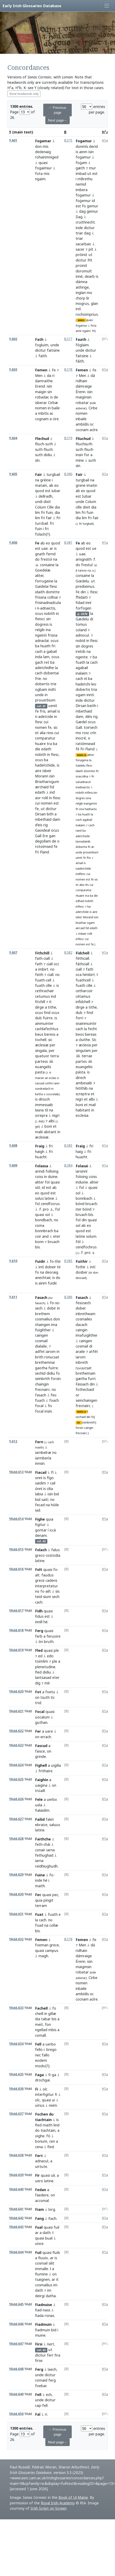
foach (54, 1400)
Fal (37, 2414)
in (49, 407)
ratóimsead (85, 743)
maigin (40, 391)
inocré (81, 738)
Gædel (81, 721)
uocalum (42, 1717)
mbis (52, 2029)
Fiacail (41, 1472)
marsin (39, 1078)
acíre (94, 429)
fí (52, 1472)
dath (47, 2232)
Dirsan (40, 814)
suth (49, 443)
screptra (83, 1093)
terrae (87, 1055)
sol (47, 1214)
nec (38, 2055)
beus (39, 1034)
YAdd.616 (16, 1569)
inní (88, 602)
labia (39, 1493)
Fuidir (40, 1261)
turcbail (41, 523)
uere (49, 1731)
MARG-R (81, 1411)
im (55, 2284)
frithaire (45, 1770)
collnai (52, 597)
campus (51, 1950)
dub (38, 1017)
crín (93, 732)
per (52, 1044)
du (51, 2114)
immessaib (44, 1104)
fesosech (83, 1302)
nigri (55, 1115)
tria (94, 689)
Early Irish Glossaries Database (31, 5)
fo (84, 205)
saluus (54, 1824)
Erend (40, 386)
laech (52, 2369)
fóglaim (82, 344)
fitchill (40, 1001)
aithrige (82, 287)
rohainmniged (46, 157)
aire (38, 770)
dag (82, 211)
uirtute (41, 2166)
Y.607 (13, 953)
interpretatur (46, 1585)
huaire (40, 743)
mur (92, 167)
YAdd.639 (16, 2175)
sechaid (81, 1417)
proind (81, 265)
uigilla (56, 1765)
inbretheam (85, 1313)
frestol (46, 559)
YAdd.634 (16, 2044)
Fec (38, 1894)
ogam (80, 694)
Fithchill (42, 953)
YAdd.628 (16, 1839)
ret (46, 662)
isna (88, 798)
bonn (39, 1241)
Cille (50, 507)
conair (40, 1849)
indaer (82, 934)
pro (46, 1209)
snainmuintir (86, 1023)
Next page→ (57, 120)
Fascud (41, 1745)
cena (39, 2146)
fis (50, 1405)
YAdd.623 (16, 1745)
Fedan (40, 2189)
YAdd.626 (16, 1799)
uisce (39, 2243)
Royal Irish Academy (58, 2502)
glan (94, 303)
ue (94, 548)
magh (43, 1955)
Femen (41, 369)
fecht (92, 1028)
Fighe (40, 1519)
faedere (42, 2195)
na (37, 480)
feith (39, 974)
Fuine (40, 1874)
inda (38, 656)
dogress (42, 624)
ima (54, 1324)
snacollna (82, 776)
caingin (81, 1329)
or (77, 1394)
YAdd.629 (16, 1874)
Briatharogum (47, 781)
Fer (38, 1731)
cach (38, 651)
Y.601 (13, 140)
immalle (41, 2268)
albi (52, 1120)
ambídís (82, 424)
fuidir (52, 1283)
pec (55, 1894)
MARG (81, 320)
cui (46, 721)
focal (39, 1405)
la (57, 564)
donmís (82, 146)
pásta (80, 1072)
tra (49, 743)
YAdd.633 (16, 2008)
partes (81, 1061)
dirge (39, 1007)
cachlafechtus (46, 1028)
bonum (41, 2141)
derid (93, 146)
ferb (38, 1636)
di (91, 618)
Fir (37, 2175)
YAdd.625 (16, 1779)
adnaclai (42, 640)
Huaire (80, 896)
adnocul (82, 635)
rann (56, 1083)
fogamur (83, 157)
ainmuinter (44, 1023)
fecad (40, 1504)
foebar (40, 2385)
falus (55, 1549)
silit (51, 2263)
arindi (39, 1171)
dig (37, 1683)
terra (54, 1055)
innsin (39, 1463)
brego (51, 2049)
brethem (42, 1313)
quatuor (42, 1055)
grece (39, 1580)
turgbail (53, 474)
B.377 (68, 339)
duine (52, 1176)
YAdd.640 (16, 2189)
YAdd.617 (16, 1610)
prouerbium (45, 700)
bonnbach (84, 1198)
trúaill (40, 1790)
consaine (47, 564)
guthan (41, 1722)
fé (77, 748)
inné (79, 276)
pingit (48, 1900)
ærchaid (42, 786)
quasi (43, 162)
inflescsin (91, 792)
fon (48, 2024)
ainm (83, 151)
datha (51, 2295)
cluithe (84, 1039)
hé (45, 1621)
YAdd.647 (16, 2344)
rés (87, 885)
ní (85, 678)
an (46, 1078)
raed (79, 830)
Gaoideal (42, 830)
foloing (82, 1176)
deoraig (51, 1272)
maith (40, 1885)
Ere (45, 835)
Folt (38, 1569)
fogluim (41, 344)
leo (93, 684)
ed (40, 1655)
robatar (82, 402)
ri (53, 375)
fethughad (44, 1855)
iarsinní (81, 1171)
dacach (81, 1324)
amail (51, 711)
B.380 (68, 474)
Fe (54, 369)
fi (49, 2074)
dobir (51, 1308)
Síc (94, 1039)
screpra (41, 1115)
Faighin (41, 1779)
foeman (41, 1944)
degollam (43, 841)
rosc (85, 732)
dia (57, 507)
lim (37, 512)
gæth (80, 167)
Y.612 (13, 1441)
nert (50, 2344)
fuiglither (43, 1329)
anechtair (42, 1277)
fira (57, 2355)
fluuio (43, 2257)
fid (52, 786)
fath (38, 958)
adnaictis (47, 608)
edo (50, 1655)
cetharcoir (84, 990)
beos (80, 1034)
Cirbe (93, 407)
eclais (52, 1078)
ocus (39, 613)
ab (51, 485)
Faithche (43, 1839)
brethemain (85, 1373)
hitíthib (82, 1088)
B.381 (68, 543)
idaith (40, 591)
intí (78, 308)
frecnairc (42, 1389)
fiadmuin (42, 2329)
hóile (55, 1504)
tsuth (45, 1697)
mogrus (82, 303)
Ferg (39, 1630)
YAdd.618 (16, 1630)
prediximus (85, 586)
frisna (52, 635)
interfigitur (44, 2094)
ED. (79, 1422)
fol (47, 1182)
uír (53, 2175)
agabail (82, 667)
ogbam (41, 689)
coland (81, 629)
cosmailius (43, 1319)
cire (56, 418)
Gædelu (82, 618)
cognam (42, 418)
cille (79, 507)
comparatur (45, 738)
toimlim (41, 1661)
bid (37, 1499)
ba (37, 645)
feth (38, 1844)
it (50, 1001)
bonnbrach (44, 1230)
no (45, 678)
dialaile (41, 1346)
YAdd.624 (16, 1765)
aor (38, 797)
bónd (80, 1203)
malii (39, 1131)
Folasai (82, 1165)
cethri (49, 1083)
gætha (81, 1378)
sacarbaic (83, 243)
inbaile (81, 418)
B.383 (68, 1145)
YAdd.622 (16, 1731)
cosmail (41, 1340)
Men (38, 375)
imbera (82, 189)
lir (87, 298)
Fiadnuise (43, 2304)
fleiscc (40, 618)
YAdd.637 (16, 2114)
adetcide (45, 716)
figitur (40, 1524)
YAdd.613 (16, 1472)
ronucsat (51, 1357)
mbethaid (43, 819)
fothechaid (85, 1389)
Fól (78, 1241)
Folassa (41, 1165)
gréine (45, 480)
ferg (52, 2380)
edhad (80, 901)
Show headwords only (24, 94)
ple (56, 1650)
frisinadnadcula (48, 602)
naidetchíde (83, 868)
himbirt (89, 974)
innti (90, 694)
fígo (50, 1477)
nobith (49, 613)
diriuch (44, 1099)
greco (40, 1555)
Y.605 (13, 474)
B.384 (68, 1165)
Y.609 (13, 1165)
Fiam (39, 2209)
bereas (90, 1034)
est (95, 173)
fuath (80, 662)
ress (50, 732)
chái (47, 1844)
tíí (46, 1110)
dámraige (84, 386)
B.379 (68, 438)
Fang (39, 2218)
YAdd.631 (16, 1914)
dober (81, 1308)
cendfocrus (50, 1203)
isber (79, 917)
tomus (81, 624)
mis (45, 146)
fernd (51, 553)
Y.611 (13, 1297)
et (37, 732)
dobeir (50, 1266)
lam (46, 656)
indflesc (81, 874)
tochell (40, 1039)
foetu (50, 1691)
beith (91, 705)
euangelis (43, 1066)
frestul (87, 564)
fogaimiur (43, 167)
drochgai (42, 2080)
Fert (39, 2155)
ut (89, 173)
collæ (53, 1925)
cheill (39, 2013)
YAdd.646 (16, 2324)
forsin (56, 1378)
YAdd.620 (16, 1691)
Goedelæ (42, 570)
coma (39, 1225)
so (57, 1302)
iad (37, 1510)
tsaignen (42, 2279)
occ (56, 963)
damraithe (44, 380)
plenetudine (45, 1666)
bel (56, 1493)
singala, (41, 1050)
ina (48, 629)
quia (49, 1519)
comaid (41, 2380)
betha (39, 1094)
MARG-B (81, 755)
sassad (39, 1083)
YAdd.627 (16, 1819)
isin (91, 151)
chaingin (42, 1384)
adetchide (82, 912)
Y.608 (13, 1145)
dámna (81, 281)
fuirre (47, 1017)
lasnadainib (83, 841)
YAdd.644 (16, 2252)
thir (58, 1261)
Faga (39, 2074)
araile (80, 1351)
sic (56, 727)
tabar (46, 2018)
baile (56, 407)
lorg (51, 2209)
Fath (39, 339)
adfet (40, 1351)
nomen (41, 407)
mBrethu (85, 178)
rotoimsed (44, 846)
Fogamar (43, 140)
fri (43, 512)
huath (45, 645)
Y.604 (13, 438)
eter (56, 1236)
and (45, 1236)
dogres (87, 646)
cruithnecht (85, 222)
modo (40, 2065)
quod (39, 490)
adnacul (41, 2160)
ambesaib (84, 1082)
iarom (51, 1351)
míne (80, 460)
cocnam (82, 429)
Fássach (82, 1384)
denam (41, 1535)
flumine (41, 2274)
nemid (81, 184)
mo (89, 292)
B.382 (68, 953)
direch (81, 1077)
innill (38, 1621)
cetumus (42, 996)
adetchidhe (44, 667)
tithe (52, 1007)
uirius (39, 2105)
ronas (49, 2315)
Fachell (41, 2008)
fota (39, 173)
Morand (88, 917)
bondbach (43, 1219)
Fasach (41, 1297)
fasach (40, 1394)
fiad (38, 2309)
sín (37, 460)
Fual (39, 2227)
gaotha (41, 1367)
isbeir (46, 770)
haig (79, 1151)
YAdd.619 (16, 1650)
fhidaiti (82, 597)
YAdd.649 (16, 2394)
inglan (81, 292)
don (38, 146)
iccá (53, 1530)
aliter (39, 575)
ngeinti (41, 635)
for (86, 454)
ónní (38, 1488)
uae (44, 548)
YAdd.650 (16, 2414)
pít (91, 249)
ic (58, 1078)
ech (49, 2394)
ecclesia (82, 1115)
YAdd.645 (16, 2304)
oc (92, 424)
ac (51, 413)
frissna (40, 597)
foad (39, 1925)
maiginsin (83, 397)
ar (51, 548)
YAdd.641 (16, 2209)
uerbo (52, 1799)
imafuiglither (87, 1335)
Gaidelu (80, 765)
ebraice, (41, 1824)
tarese (82, 570)
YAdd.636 (16, 2089)
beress (49, 1034)
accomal (42, 2200)
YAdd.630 (16, 1894)
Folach (41, 1549)
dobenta (81, 847)
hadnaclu (91, 809)
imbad (81, 173)
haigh (39, 1151)
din (83, 591)
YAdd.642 (16, 2218)
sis (57, 1591)
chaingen (42, 1324)
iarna (50, 1849)
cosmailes (84, 1319)
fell (45, 2405)
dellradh (45, 496)
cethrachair (44, 990)
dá (93, 375)
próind (81, 254)
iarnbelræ (43, 1452)
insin (79, 454)
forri (79, 1017)
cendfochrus (86, 1246)
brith (39, 1357)
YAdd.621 (16, 1711)
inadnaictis (83, 787)
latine (49, 1198)
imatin (92, 485)
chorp (80, 298)
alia (43, 732)
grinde (40, 1756)
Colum (40, 507)
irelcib (80, 651)
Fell (38, 2044)
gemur (92, 205)
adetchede (83, 836)
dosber (82, 1272)
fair (49, 517)
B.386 (68, 1297)
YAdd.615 (16, 1549)
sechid (40, 1373)
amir (79, 331)
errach (45, 1736)
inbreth (82, 1362)
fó (48, 2135)
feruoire (53, 1636)
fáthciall (82, 963)
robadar (41, 397)
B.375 (68, 140)
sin (49, 391)
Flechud (42, 438)
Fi (36, 2089)
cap (38, 2405)
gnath (40, 553)
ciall (47, 958)
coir (38, 1236)
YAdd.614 (16, 1519)
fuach (40, 1400)
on (37, 1697)
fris (42, 711)
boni (48, 1126)
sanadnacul (83, 782)
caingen (41, 1335)
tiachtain (48, 2130)
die (37, 748)
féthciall (82, 958)
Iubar (86, 496)
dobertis (42, 683)
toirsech (90, 727)
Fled (39, 1650)
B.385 (68, 1261)
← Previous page (57, 110)
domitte (53, 591)
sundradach (42, 1089)
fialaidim (42, 1810)
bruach (53, 1241)
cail (52, 1483)
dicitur (89, 227)
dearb (90, 276)
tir (59, 1266)
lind (56, 2125)
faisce (40, 1751)
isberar (40, 402)
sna (81, 809)
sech (38, 1308)
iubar (55, 490)
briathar (81, 923)
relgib (40, 629)
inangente (90, 803)
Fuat (39, 1914)
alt (37, 1575)
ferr (50, 2355)
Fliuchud (83, 438)
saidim (40, 1483)
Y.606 (13, 543)
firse (38, 2360)
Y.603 (13, 369)
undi (38, 501)
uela (38, 1804)
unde (54, 344)
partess (41, 1061)
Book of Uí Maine (73, 2497)
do (37, 559)
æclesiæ (42, 1044)
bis (37, 1246)
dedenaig (43, 151)
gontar (41, 1530)
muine (40, 2335)
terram (41, 1905)
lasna (39, 1110)
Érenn (80, 391)
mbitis (43, 413)
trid (38, 1702)
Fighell (41, 1765)
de (56, 397)
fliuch (39, 443)
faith (43, 355)
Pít (90, 260)
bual (48, 2238)
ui (53, 2099)
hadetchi (83, 684)
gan (52, 835)
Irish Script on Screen (48, 2508)
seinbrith (42, 1378)
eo (56, 485)
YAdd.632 (16, 1939)
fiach (52, 2218)
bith (50, 814)
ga (54, 2074)
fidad (80, 602)
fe (37, 711)
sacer (80, 249)
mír (46, 1683)
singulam (83, 1050)
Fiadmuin (43, 2324)
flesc (53, 586)
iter (79, 1209)
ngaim (40, 178)
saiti (44, 1499)
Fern (39, 1441)
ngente (82, 656)
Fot (38, 1691)
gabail (52, 651)
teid (38, 1596)
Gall (38, 835)
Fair (38, 474)
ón (41, 1641)
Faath (81, 339)
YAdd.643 (16, 2227)
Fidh (39, 1610)
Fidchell (82, 953)
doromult (84, 271)
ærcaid (80, 928)
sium (47, 1596)
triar (79, 233)
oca (79, 974)
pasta (40, 1072)
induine (82, 1182)
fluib (56, 2252)
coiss (39, 1176)
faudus (47, 1575)
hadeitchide (45, 765)
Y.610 (13, 1261)
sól (37, 1187)
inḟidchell (83, 1001)
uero (39, 2180)
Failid (40, 1819)
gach (39, 662)
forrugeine (44, 581)
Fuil (38, 2252)
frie (38, 678)
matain (41, 485)
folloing (52, 1171)
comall (40, 2035)
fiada (39, 2315)
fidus (39, 1616)
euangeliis (84, 1066)
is (77, 151)
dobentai (51, 672)
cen (52, 2141)
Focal (39, 1711)
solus (39, 1198)
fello (39, 2049)
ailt (48, 1591)
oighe (39, 2135)
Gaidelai (42, 586)
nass (46, 2309)
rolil (45, 797)
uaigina (41, 1785)
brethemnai (45, 1362)
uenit (52, 705)
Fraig (39, 1145)
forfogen (83, 608)
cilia (50, 1488)
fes (53, 1394)
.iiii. (51, 1061)
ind (52, 792)
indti (52, 689)
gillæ (52, 2013)
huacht (41, 1156)
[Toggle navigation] (107, 6)
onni (38, 1477)
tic (53, 1697)
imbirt (43, 969)
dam (56, 819)
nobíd (80, 640)
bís (90, 1214)
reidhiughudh (46, 1866)
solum (91, 1236)
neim (53, 2105)
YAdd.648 (16, 2369)
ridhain (81, 380)
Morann (41, 776)
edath (46, 748)
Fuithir (82, 1261)
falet (50, 1819)
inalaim (82, 673)
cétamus (83, 996)
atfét (93, 1351)
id (93, 200)
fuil (56, 2227)
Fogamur (84, 140)
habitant (83, 1110)
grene (80, 485)
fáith (80, 361)
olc (45, 2089)
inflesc (80, 906)
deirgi (40, 2295)
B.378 (68, 369)
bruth (49, 1641)
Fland (44, 851)
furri (92, 1378)
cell (48, 980)
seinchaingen (86, 1400)
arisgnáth (84, 559)
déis (88, 716)
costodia (53, 1555)
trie (53, 683)
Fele (39, 1799)
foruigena (82, 760)
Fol (78, 1219)
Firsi (38, 2344)
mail (92, 1104)
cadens (51, 1580)
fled (38, 1672)
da (49, 375)
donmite (89, 771)
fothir (80, 1266)
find (47, 1012)
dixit (47, 501)
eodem (41, 2060)
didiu (48, 454)
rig (45, 824)
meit (39, 2024)
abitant (50, 1131)
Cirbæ (53, 402)
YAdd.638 (16, 2155)
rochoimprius (87, 314)
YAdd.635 (16, 2074)
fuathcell (83, 980)
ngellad (41, 2029)
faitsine (53, 350)
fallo (45, 2055)
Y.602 (13, 339)
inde (79, 227)
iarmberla (43, 1458)
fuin (49, 512)
